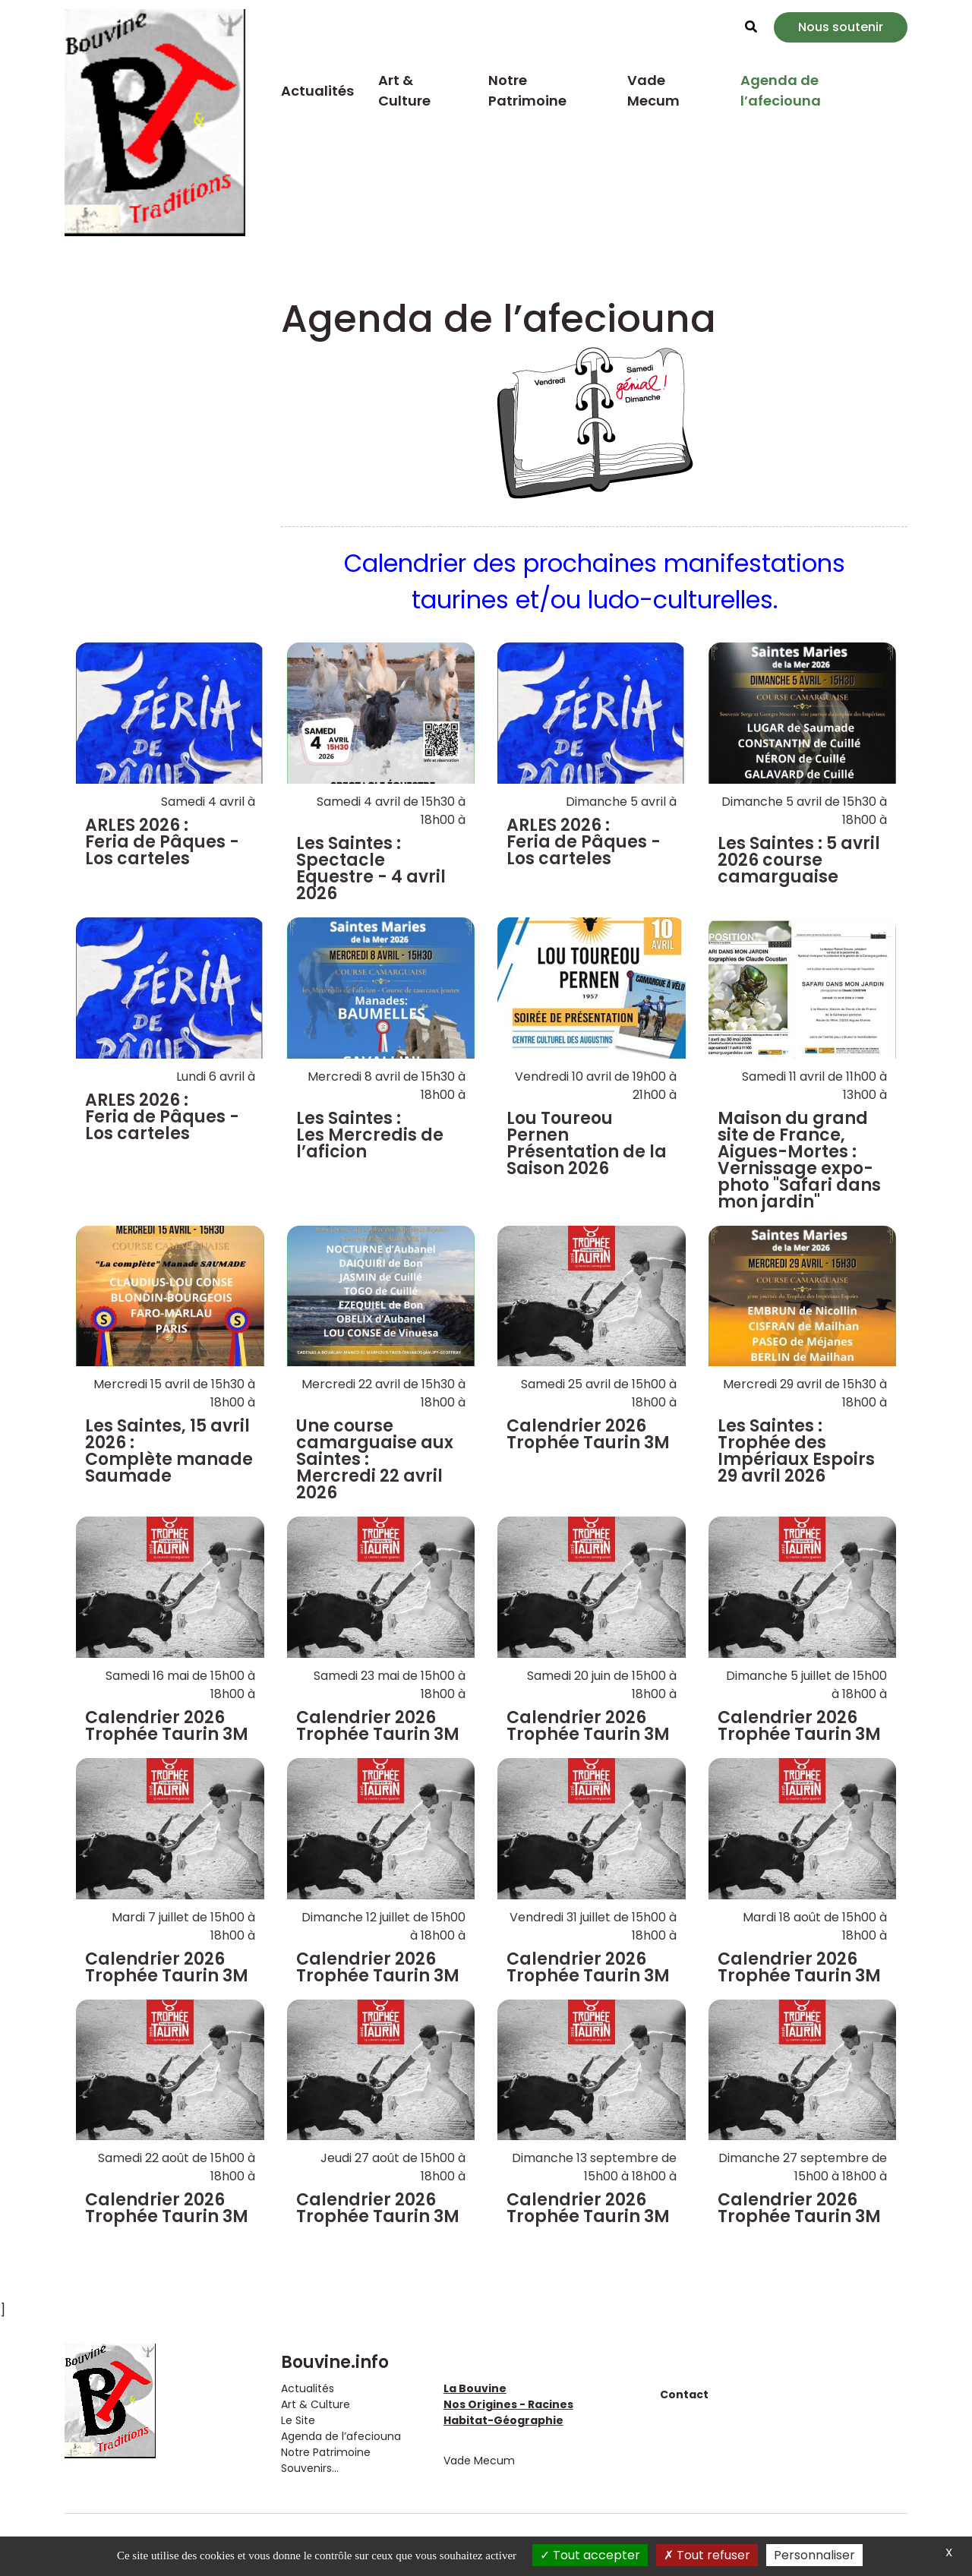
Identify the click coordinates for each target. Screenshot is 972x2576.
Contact (684, 2394)
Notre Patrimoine (527, 90)
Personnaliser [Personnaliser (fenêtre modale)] (814, 2555)
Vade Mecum (653, 90)
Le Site (298, 2420)
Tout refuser (707, 2555)
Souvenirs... (310, 2468)
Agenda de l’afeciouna (780, 90)
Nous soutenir (840, 27)
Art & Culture (404, 90)
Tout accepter (590, 2555)
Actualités (317, 90)
